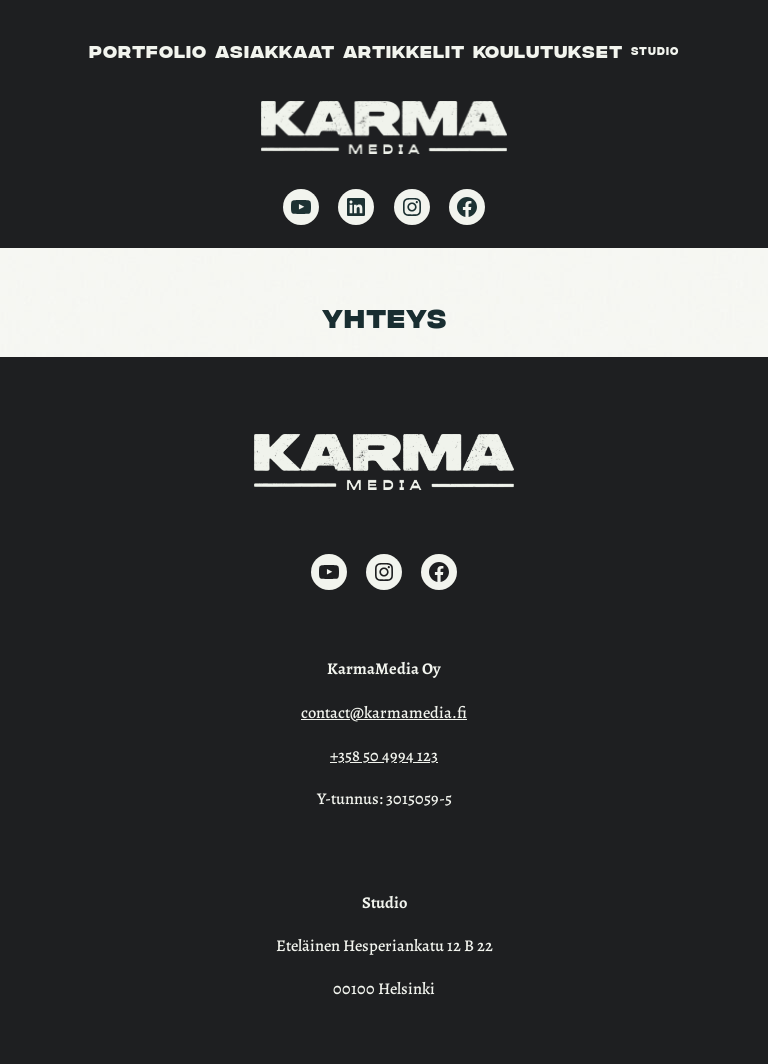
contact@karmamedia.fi (384, 712)
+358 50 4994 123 (384, 755)
